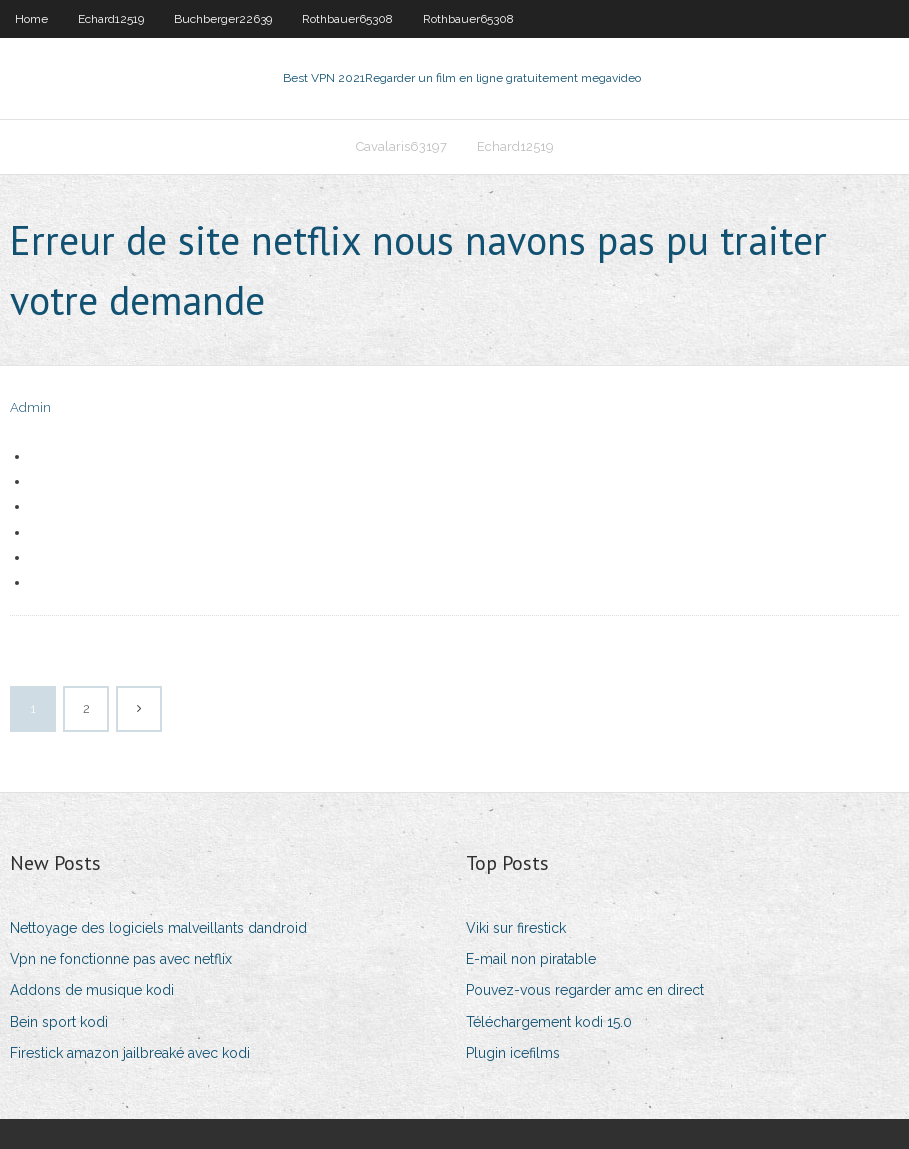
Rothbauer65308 (347, 19)
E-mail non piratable (531, 959)
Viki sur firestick (516, 928)
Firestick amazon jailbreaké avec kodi (130, 1053)
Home (31, 19)
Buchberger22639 (223, 19)
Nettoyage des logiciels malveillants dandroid (158, 928)
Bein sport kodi (59, 1022)
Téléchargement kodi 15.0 (549, 1022)
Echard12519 (111, 19)
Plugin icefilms (513, 1053)
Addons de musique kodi (92, 990)
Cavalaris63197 (401, 146)
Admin (30, 407)
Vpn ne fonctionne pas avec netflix (121, 959)
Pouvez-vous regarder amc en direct (585, 990)
